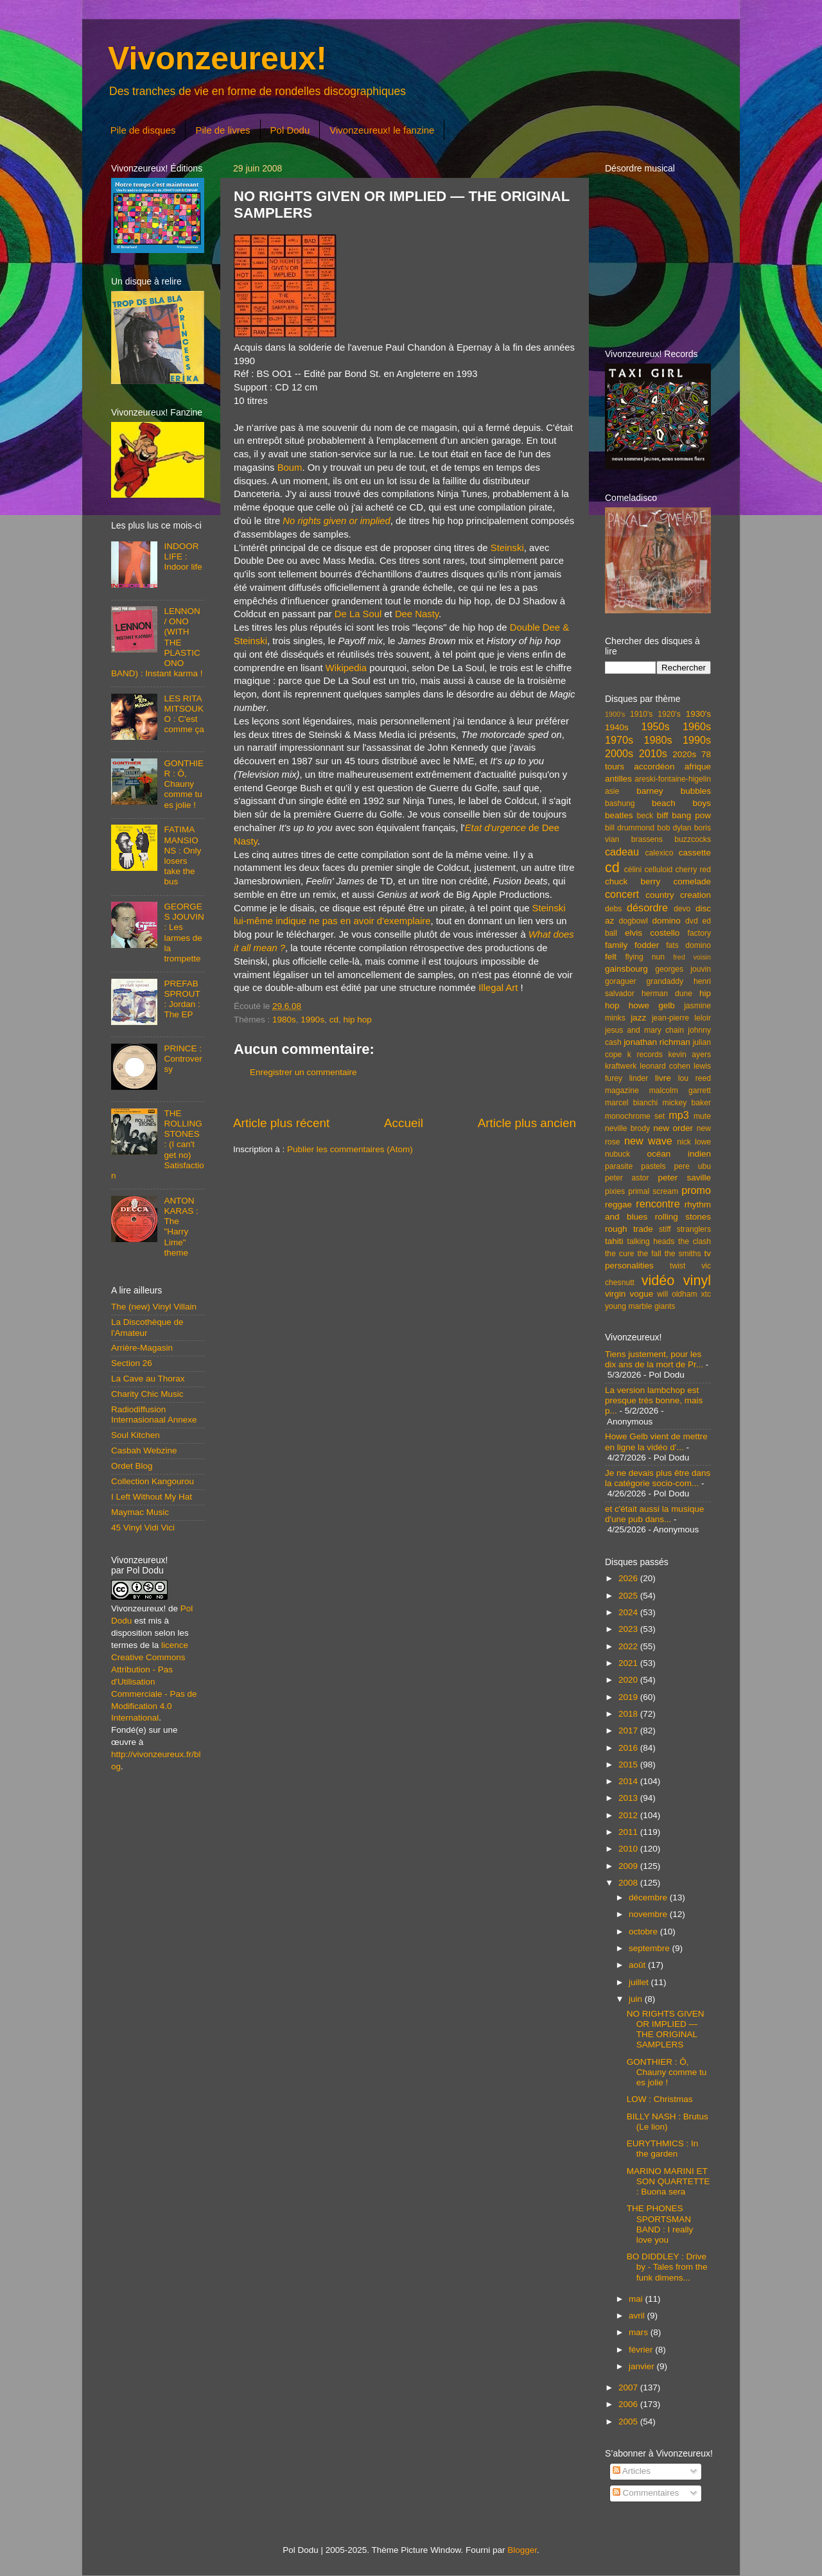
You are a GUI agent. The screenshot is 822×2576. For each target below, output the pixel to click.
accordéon (654, 766)
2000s (619, 753)
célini (633, 869)
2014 (629, 1781)
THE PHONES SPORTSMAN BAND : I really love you (660, 2224)
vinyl (697, 1280)
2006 (629, 2404)
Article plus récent (281, 1123)
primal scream (653, 1191)
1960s (697, 726)
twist (677, 1265)
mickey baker (687, 1102)
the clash (694, 1241)
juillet (640, 1982)
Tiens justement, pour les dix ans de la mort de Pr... (654, 1359)
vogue (641, 1294)
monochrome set (635, 1116)
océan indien (679, 1154)
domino (666, 920)
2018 (629, 1714)
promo (696, 1190)
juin (637, 1999)
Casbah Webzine (144, 1450)
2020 (629, 1680)
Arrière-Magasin (142, 1348)
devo (682, 908)
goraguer (620, 981)
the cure (619, 1253)
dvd (691, 920)
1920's (669, 714)
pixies (615, 1191)
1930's (698, 714)
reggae (618, 1204)
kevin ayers (689, 1054)
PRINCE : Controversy (183, 1059)
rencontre (657, 1203)
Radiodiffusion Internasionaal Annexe (154, 1414)
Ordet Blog (132, 1466)
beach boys (681, 803)
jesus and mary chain (644, 1030)
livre (663, 1078)
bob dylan (674, 827)
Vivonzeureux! (217, 58)
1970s (619, 740)
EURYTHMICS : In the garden (663, 2149)
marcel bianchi (631, 1102)
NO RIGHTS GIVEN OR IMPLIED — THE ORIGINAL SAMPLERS (665, 2029)
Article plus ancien (527, 1123)
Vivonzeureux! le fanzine (381, 130)
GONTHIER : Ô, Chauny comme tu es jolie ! (184, 784)
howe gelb (652, 1005)
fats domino (688, 945)
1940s (617, 727)
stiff (665, 1229)
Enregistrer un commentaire (303, 1072)
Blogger (522, 2550)
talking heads (651, 1241)
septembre (650, 1948)
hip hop (357, 1019)
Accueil (403, 1123)
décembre (649, 1897)
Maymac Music (140, 1512)
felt (610, 956)
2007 (629, 2387)
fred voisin (692, 957)
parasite (619, 1166)
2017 (629, 1730)
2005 (629, 2421)
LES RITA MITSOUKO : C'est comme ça (184, 714)
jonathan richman (657, 1042)
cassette (695, 852)
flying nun (645, 956)
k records (645, 1054)
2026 (629, 1578)
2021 (629, 1663)
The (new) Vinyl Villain (154, 1306)
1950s (655, 726)
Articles (632, 2471)
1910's (641, 714)
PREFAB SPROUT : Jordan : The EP (182, 999)
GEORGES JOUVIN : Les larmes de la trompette (184, 932)
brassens (647, 839)
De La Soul (358, 614)
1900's (615, 714)
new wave (648, 1140)
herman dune (667, 993)
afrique (698, 766)
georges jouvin (683, 969)
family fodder (632, 945)
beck (644, 815)
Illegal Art (498, 988)
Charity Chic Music (147, 1394)
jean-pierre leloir (681, 1017)
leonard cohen (665, 1066)
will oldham (677, 1294)
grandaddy (665, 981)
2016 (629, 1748)
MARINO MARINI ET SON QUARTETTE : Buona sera (668, 2181)
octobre (644, 1931)
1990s (312, 1019)
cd (333, 1019)
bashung (620, 803)
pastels (653, 1166)
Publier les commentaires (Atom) (350, 1149)
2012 (629, 1815)
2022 (629, 1646)
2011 (629, 1832)
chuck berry (632, 881)
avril (638, 2315)
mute (702, 1116)
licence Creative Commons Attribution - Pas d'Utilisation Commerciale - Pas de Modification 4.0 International (154, 1681)
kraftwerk (620, 1066)
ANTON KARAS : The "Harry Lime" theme (181, 1226)
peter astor (627, 1177)
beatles (619, 815)
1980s (284, 1019)
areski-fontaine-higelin (672, 779)
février (642, 2349)
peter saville (684, 1177)
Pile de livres (222, 130)
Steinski (507, 548)
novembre (649, 1914)
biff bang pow (684, 815)
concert (622, 894)
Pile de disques (143, 130)
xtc (706, 1294)
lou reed (694, 1078)
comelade (692, 881)
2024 (629, 1612)
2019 (629, 1697)
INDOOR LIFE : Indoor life (183, 556)
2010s (653, 753)
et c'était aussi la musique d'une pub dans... (654, 1514)
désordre (647, 907)
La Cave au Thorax (148, 1378)
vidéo (658, 1280)
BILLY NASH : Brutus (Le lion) (667, 2122)
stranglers (694, 1229)
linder (639, 1078)
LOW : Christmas (660, 2099)
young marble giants (640, 1306)
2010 (629, 1848)
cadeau (622, 851)
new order (673, 1128)
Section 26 (131, 1363)
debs (613, 908)
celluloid (658, 869)
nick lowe (694, 1141)
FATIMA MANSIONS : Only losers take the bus (182, 855)
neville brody (627, 1128)
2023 (629, 1629)
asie (612, 791)
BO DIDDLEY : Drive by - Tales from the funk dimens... (667, 2267)
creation (695, 895)
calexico (659, 852)
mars (640, 2332)
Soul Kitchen (135, 1435)
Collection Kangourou (152, 1481)
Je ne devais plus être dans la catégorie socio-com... (657, 1478)
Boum (289, 467)
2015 (629, 1764)
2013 (629, 1798)
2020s (684, 754)
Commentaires (646, 2493)
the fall (649, 1253)
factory (699, 933)
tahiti (614, 1241)
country (659, 895)
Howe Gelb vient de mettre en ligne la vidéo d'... (656, 1441)
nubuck (617, 1154)
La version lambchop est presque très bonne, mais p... (654, 1400)
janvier (643, 2366)
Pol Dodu (290, 130)
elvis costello (652, 933)
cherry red (693, 869)
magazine (622, 1090)
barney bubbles (673, 791)
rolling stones (683, 1217)
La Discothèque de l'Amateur (147, 1327)
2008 (629, 1883)
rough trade (629, 1229)
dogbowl (632, 920)
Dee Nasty (417, 614)
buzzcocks (692, 839)
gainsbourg (626, 969)
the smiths (683, 1253)
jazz (638, 1017)
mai (637, 2299)
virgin (615, 1294)
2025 (629, 1595)
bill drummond (629, 827)
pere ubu (692, 1166)
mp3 (679, 1115)
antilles (618, 779)
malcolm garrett (680, 1090)
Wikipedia (346, 668)
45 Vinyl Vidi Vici (143, 1527)
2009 (629, 1866)
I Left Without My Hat (151, 1497)
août (638, 1965)
